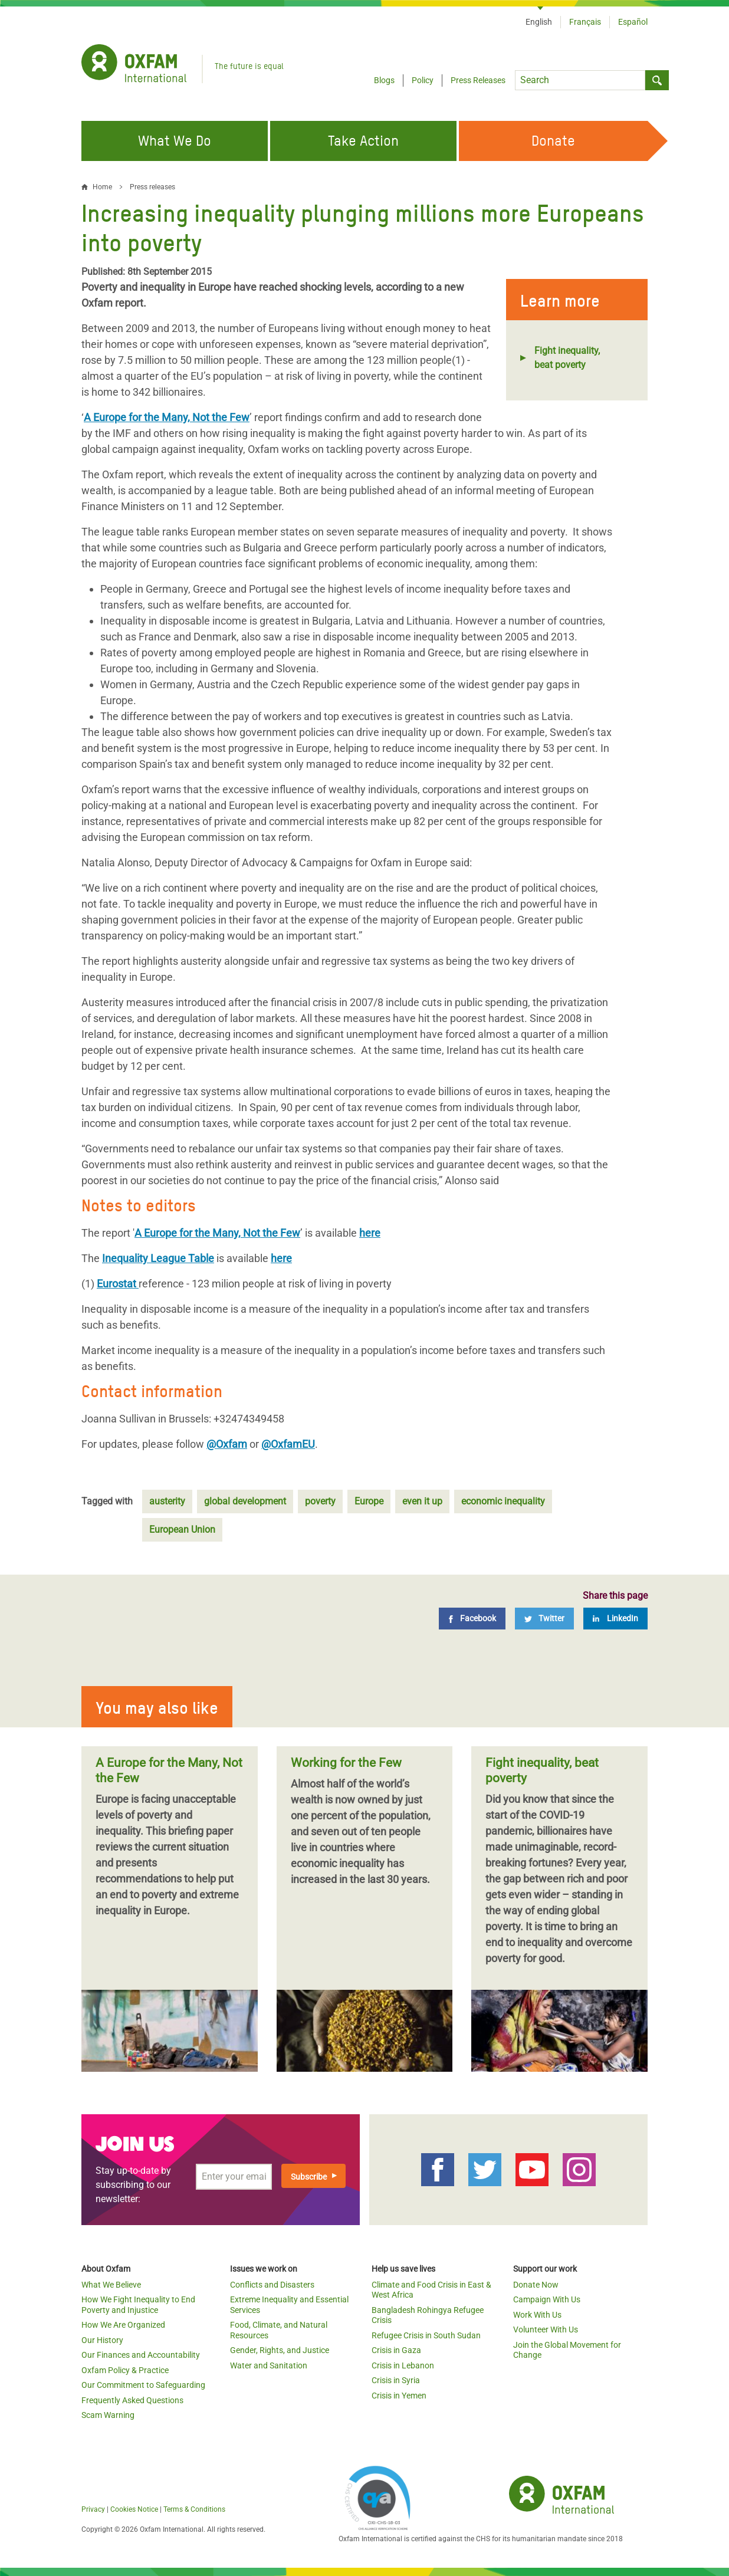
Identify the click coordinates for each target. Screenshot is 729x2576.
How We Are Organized (123, 2324)
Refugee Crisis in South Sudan (426, 2335)
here (369, 1233)
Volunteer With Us (545, 2329)
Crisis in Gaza (396, 2350)
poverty (320, 1501)
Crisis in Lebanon (403, 2365)
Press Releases (478, 80)
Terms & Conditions (194, 2509)
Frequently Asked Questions (132, 2400)
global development (245, 1501)
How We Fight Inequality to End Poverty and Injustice (138, 2305)
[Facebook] (472, 1618)
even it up (422, 1501)
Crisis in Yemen (399, 2395)
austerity (167, 1501)
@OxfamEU (288, 1444)
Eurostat (116, 1283)
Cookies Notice (134, 2509)
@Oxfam (226, 1444)
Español (633, 22)
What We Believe (111, 2284)
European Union (182, 1529)
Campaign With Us (546, 2299)
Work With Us (537, 2314)
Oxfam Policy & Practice (125, 2370)
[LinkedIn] (615, 1618)
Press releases (152, 187)
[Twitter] (544, 1618)
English (539, 22)
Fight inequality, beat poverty (567, 357)
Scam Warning (107, 2415)
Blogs (384, 80)
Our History (102, 2340)
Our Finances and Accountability (140, 2355)
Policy (423, 80)
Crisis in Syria (396, 2380)
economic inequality (503, 1501)
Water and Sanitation (268, 2365)
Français (585, 22)
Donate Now (536, 2284)
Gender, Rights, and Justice (279, 2350)
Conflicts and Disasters (272, 2284)
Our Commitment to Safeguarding (143, 2385)
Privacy (93, 2509)
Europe (368, 1501)
